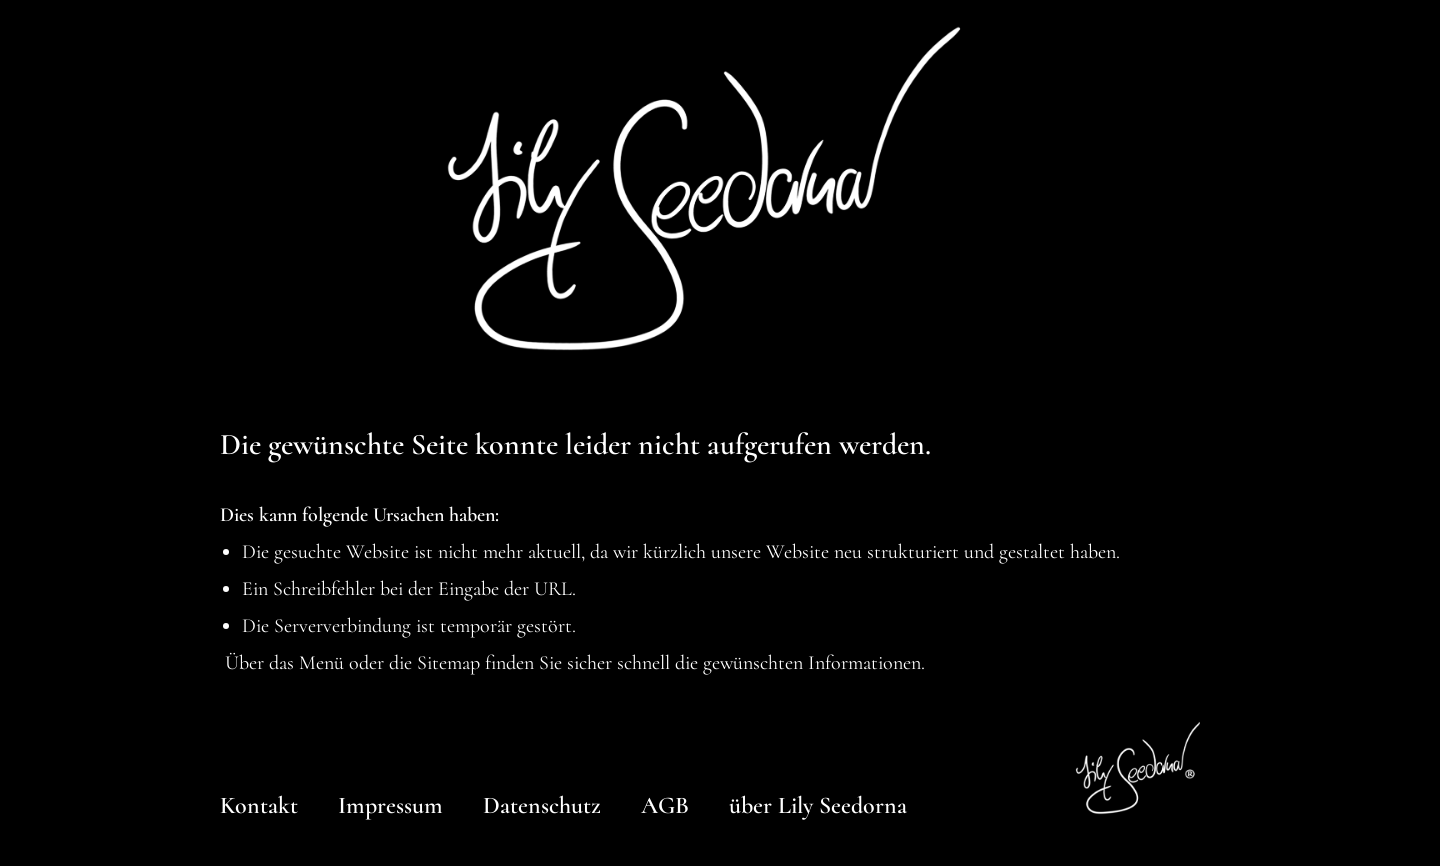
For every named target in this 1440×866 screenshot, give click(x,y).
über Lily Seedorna (818, 805)
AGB (665, 805)
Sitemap (448, 663)
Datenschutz (542, 805)
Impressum (390, 805)
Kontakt (259, 805)
